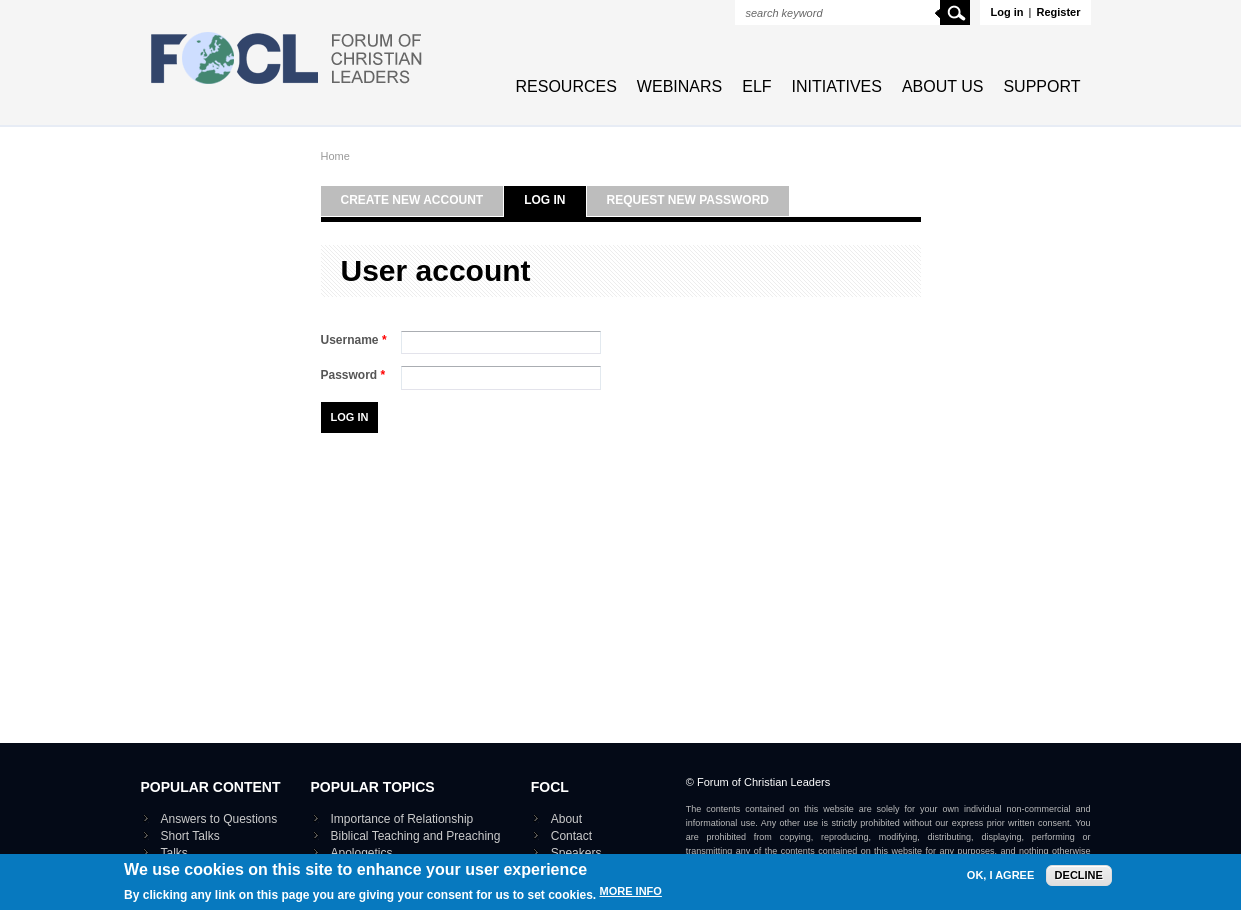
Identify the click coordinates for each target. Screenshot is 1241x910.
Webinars (679, 86)
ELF (756, 86)
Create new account (412, 200)
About (566, 819)
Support (1041, 86)
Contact (571, 836)
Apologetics (362, 853)
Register (1058, 12)
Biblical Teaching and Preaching (416, 836)
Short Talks (190, 836)
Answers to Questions (219, 819)
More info (631, 895)
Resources (566, 86)
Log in (1006, 12)
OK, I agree (1000, 879)
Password (353, 375)
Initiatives (837, 86)
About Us (943, 86)
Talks (174, 853)
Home (335, 156)
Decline (1079, 879)
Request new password (688, 200)
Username (354, 340)
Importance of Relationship (402, 819)
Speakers (576, 853)
